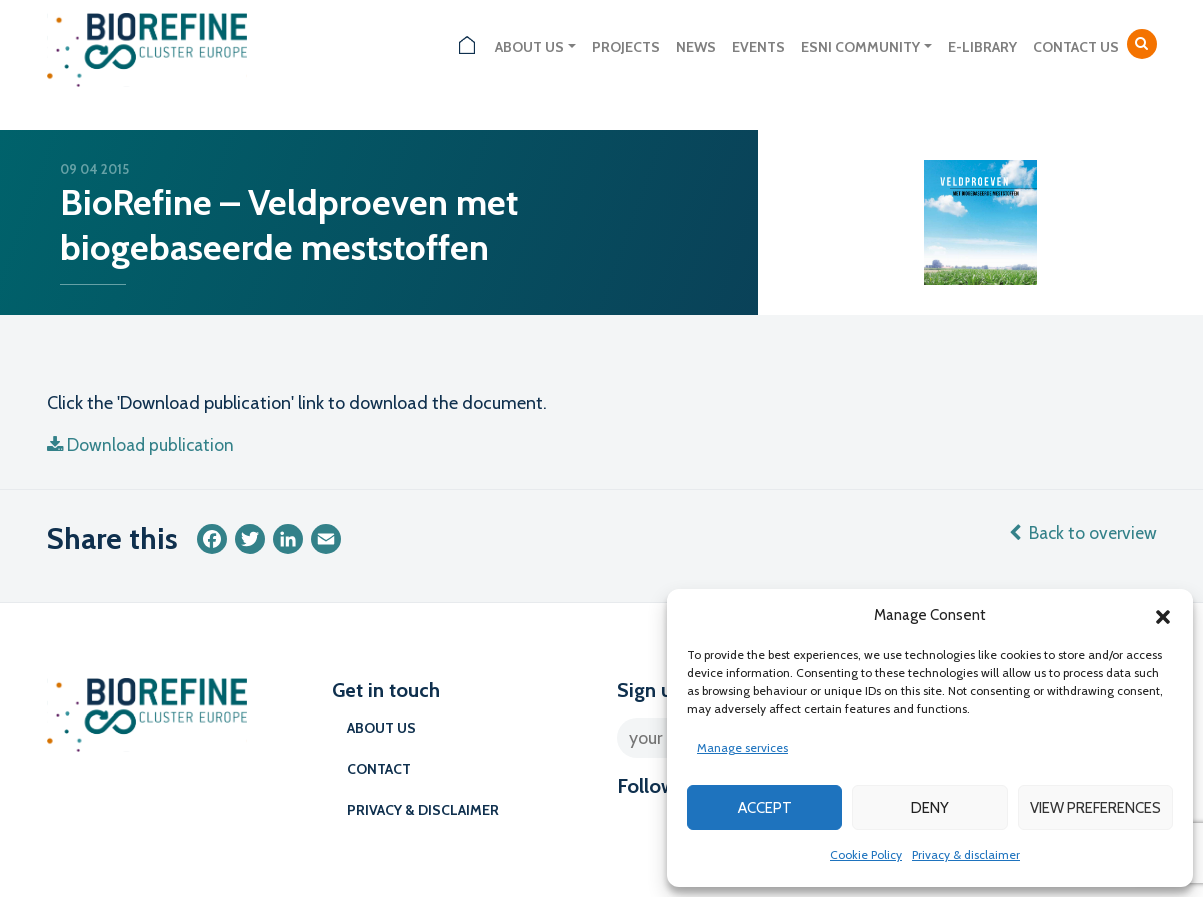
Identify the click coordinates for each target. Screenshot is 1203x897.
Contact (379, 769)
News (696, 47)
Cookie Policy (866, 854)
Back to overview (1081, 533)
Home (467, 47)
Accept (765, 808)
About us (529, 47)
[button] (1163, 615)
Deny (930, 808)
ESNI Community (860, 47)
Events (758, 47)
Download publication (143, 445)
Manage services (742, 747)
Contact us (1076, 47)
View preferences (1095, 808)
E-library (982, 47)
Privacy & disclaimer (966, 854)
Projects (626, 47)
